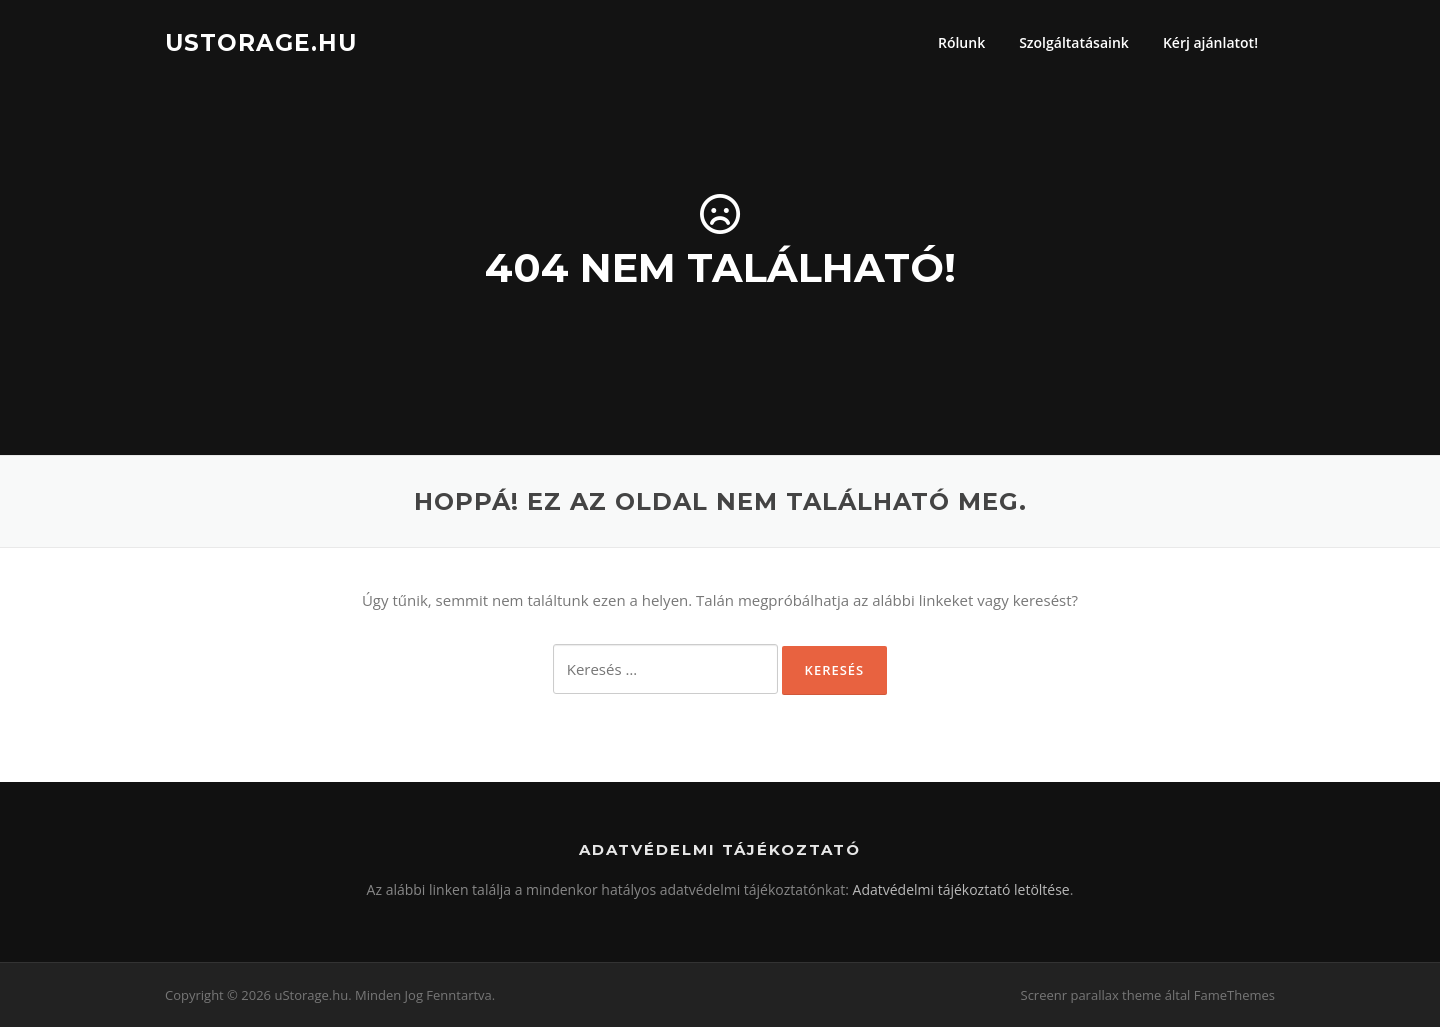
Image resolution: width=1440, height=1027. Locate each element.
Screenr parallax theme (1091, 995)
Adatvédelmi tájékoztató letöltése (961, 889)
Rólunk (961, 42)
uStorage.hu (261, 42)
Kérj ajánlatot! (1210, 42)
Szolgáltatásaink (1074, 42)
